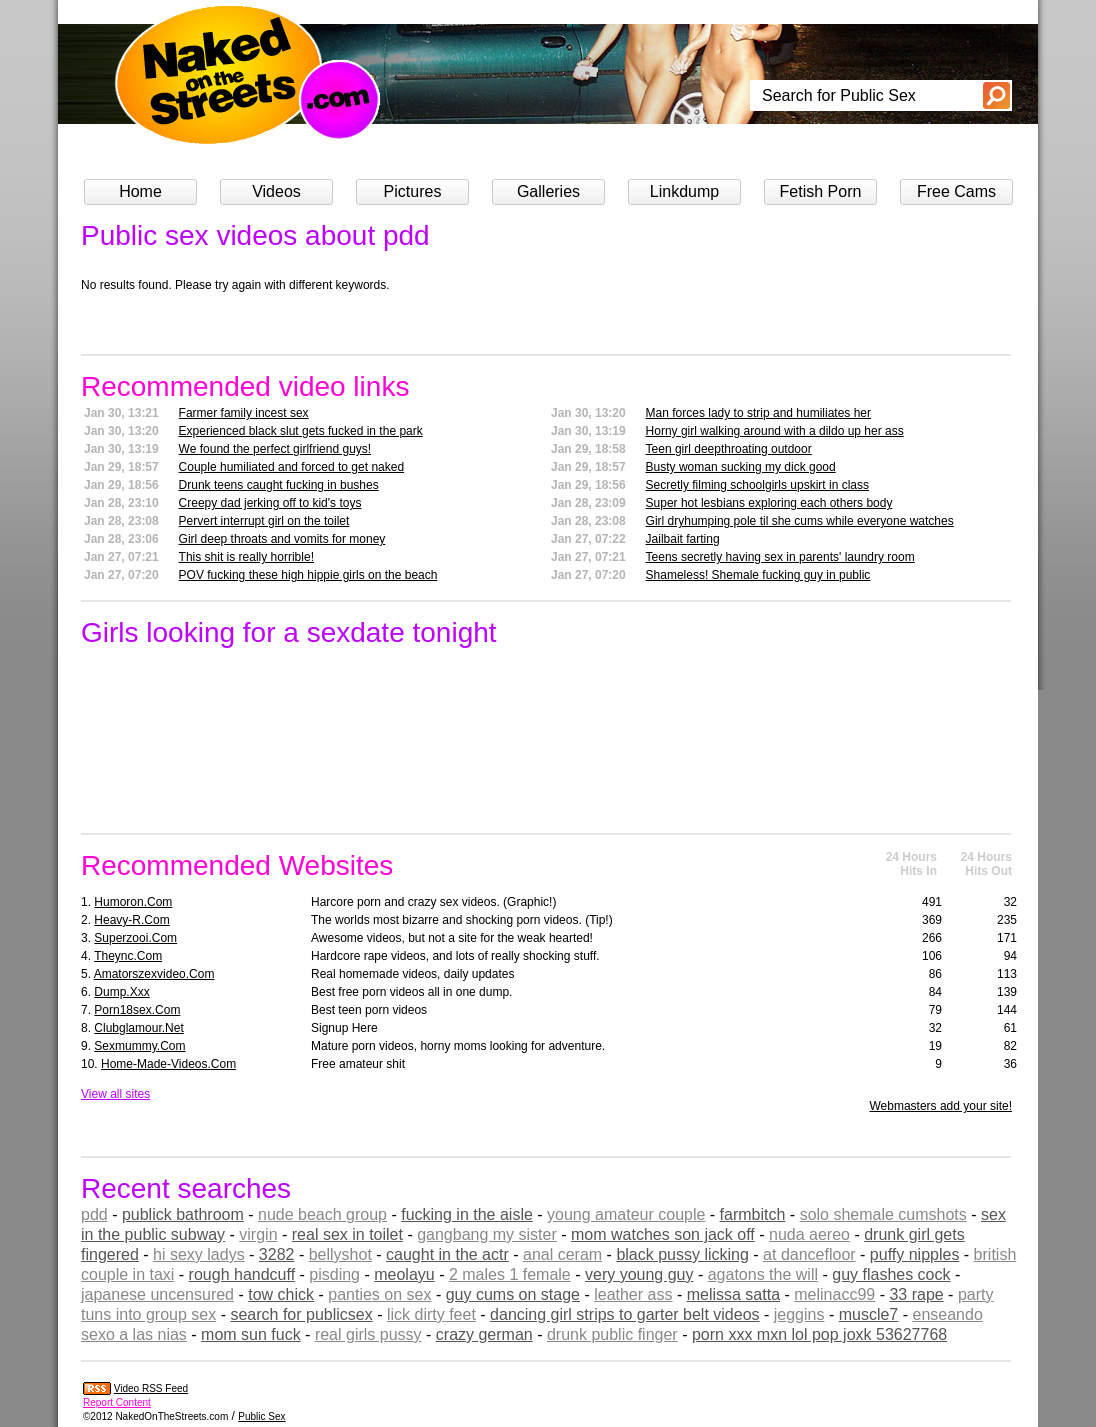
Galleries (548, 191)
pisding (334, 1274)
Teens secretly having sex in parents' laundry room (780, 557)
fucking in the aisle (467, 1214)
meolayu (404, 1274)
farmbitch (753, 1214)
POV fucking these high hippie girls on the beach (308, 575)
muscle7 (869, 1314)
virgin (258, 1234)
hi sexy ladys (199, 1254)
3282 (277, 1254)
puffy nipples (915, 1254)
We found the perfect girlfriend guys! (275, 449)
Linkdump (684, 191)
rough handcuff (242, 1274)
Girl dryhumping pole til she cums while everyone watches (800, 521)
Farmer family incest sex (244, 413)
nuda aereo (809, 1234)
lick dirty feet (431, 1314)
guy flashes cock (891, 1274)
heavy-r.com (131, 920)
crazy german (484, 1334)
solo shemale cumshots (883, 1214)
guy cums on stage (513, 1294)
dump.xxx (121, 992)
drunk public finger (612, 1334)
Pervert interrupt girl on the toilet (264, 521)
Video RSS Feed (151, 1388)
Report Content (117, 1402)
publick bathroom (183, 1214)
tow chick (281, 1294)
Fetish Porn (821, 191)
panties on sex (379, 1294)
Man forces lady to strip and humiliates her (758, 413)
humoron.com (133, 902)
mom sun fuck (251, 1334)
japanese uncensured (157, 1294)
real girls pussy (368, 1334)
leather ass (633, 1294)
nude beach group (322, 1214)
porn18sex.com (137, 1010)
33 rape (916, 1294)
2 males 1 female (510, 1274)
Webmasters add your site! (940, 1106)
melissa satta (733, 1294)
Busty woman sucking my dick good (741, 467)
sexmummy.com (139, 1046)
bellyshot (340, 1254)
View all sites (115, 1094)
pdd (94, 1214)
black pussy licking (682, 1254)
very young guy (639, 1274)
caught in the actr (447, 1254)
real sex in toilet (347, 1234)
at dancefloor (809, 1254)
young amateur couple (626, 1214)
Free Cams (956, 191)
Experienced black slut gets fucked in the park (301, 431)
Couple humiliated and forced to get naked (292, 467)
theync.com (128, 956)
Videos (276, 191)
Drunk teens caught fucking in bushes (279, 485)
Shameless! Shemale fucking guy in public (758, 575)
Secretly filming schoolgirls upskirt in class (757, 485)
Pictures (413, 191)
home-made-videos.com (168, 1064)
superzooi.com (135, 938)
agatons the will (763, 1274)
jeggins (799, 1314)
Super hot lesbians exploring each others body (769, 503)
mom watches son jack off (663, 1234)
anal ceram (562, 1254)
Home (140, 191)
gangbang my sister (487, 1234)
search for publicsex (301, 1314)
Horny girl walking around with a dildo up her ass (775, 431)
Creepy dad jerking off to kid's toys (270, 503)
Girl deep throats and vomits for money (282, 539)
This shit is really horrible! (246, 557)
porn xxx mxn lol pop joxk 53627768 (819, 1334)
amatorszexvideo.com (154, 974)
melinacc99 (834, 1294)
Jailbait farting (683, 539)
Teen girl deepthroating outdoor (729, 449)
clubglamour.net (138, 1028)
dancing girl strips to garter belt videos (624, 1314)
